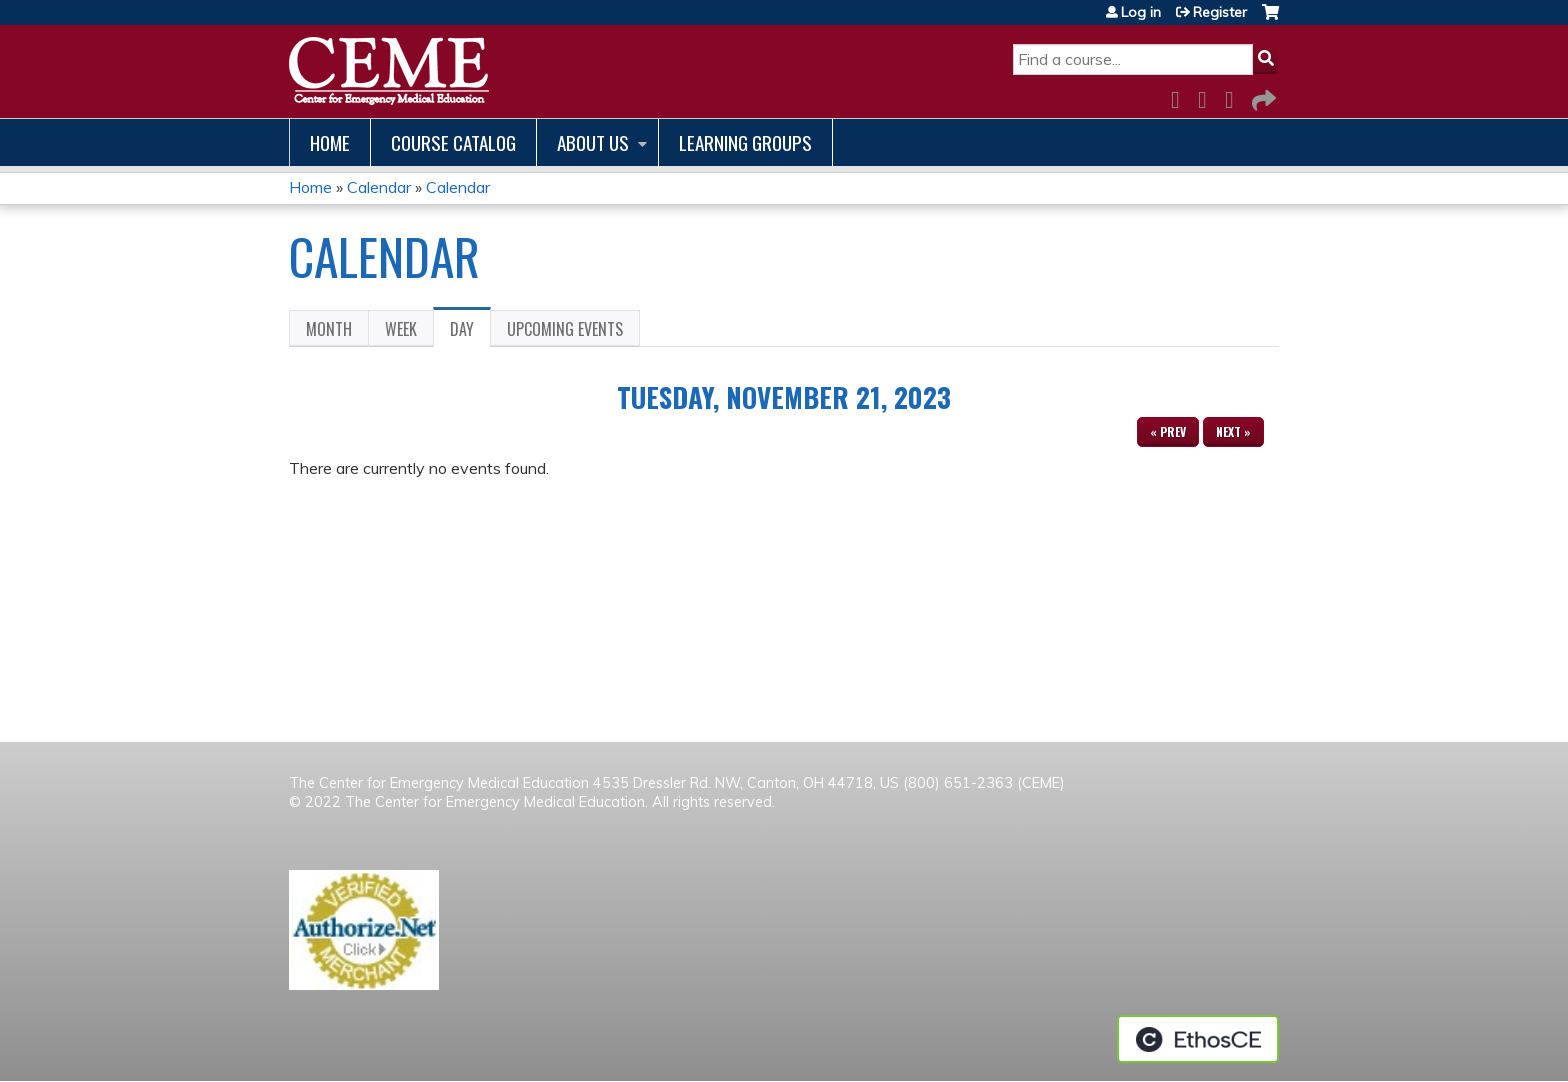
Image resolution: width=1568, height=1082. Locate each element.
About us (593, 142)
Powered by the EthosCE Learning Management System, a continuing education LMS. (1198, 1039)
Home (330, 142)
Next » (1233, 431)
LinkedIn (1235, 96)
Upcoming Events (565, 329)
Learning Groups (745, 142)
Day (470, 332)
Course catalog (453, 142)
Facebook (1181, 96)
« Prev (1168, 431)
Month (329, 329)
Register (1220, 12)
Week (401, 329)
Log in (1141, 12)
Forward (1262, 96)
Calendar (379, 187)
